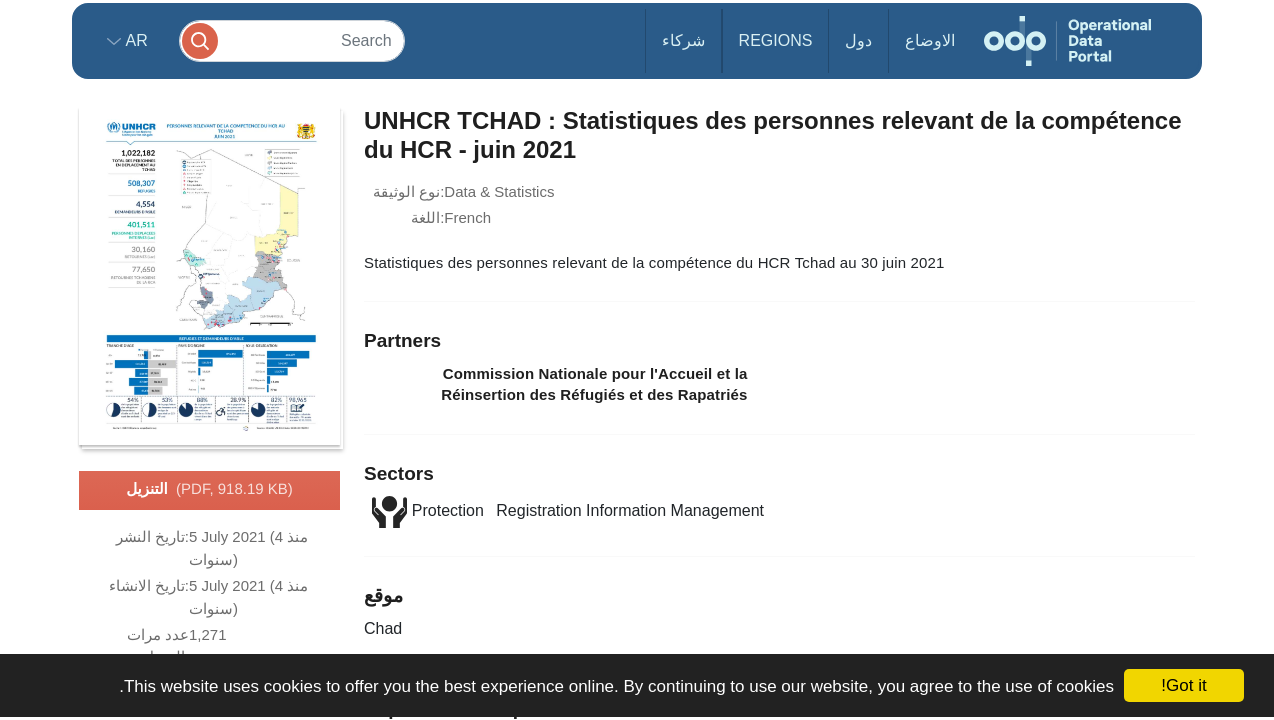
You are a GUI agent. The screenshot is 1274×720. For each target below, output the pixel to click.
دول (858, 40)
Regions (776, 40)
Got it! (1183, 685)
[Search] (292, 40)
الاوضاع (930, 40)
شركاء (683, 40)
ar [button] (134, 40)
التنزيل (209, 490)
